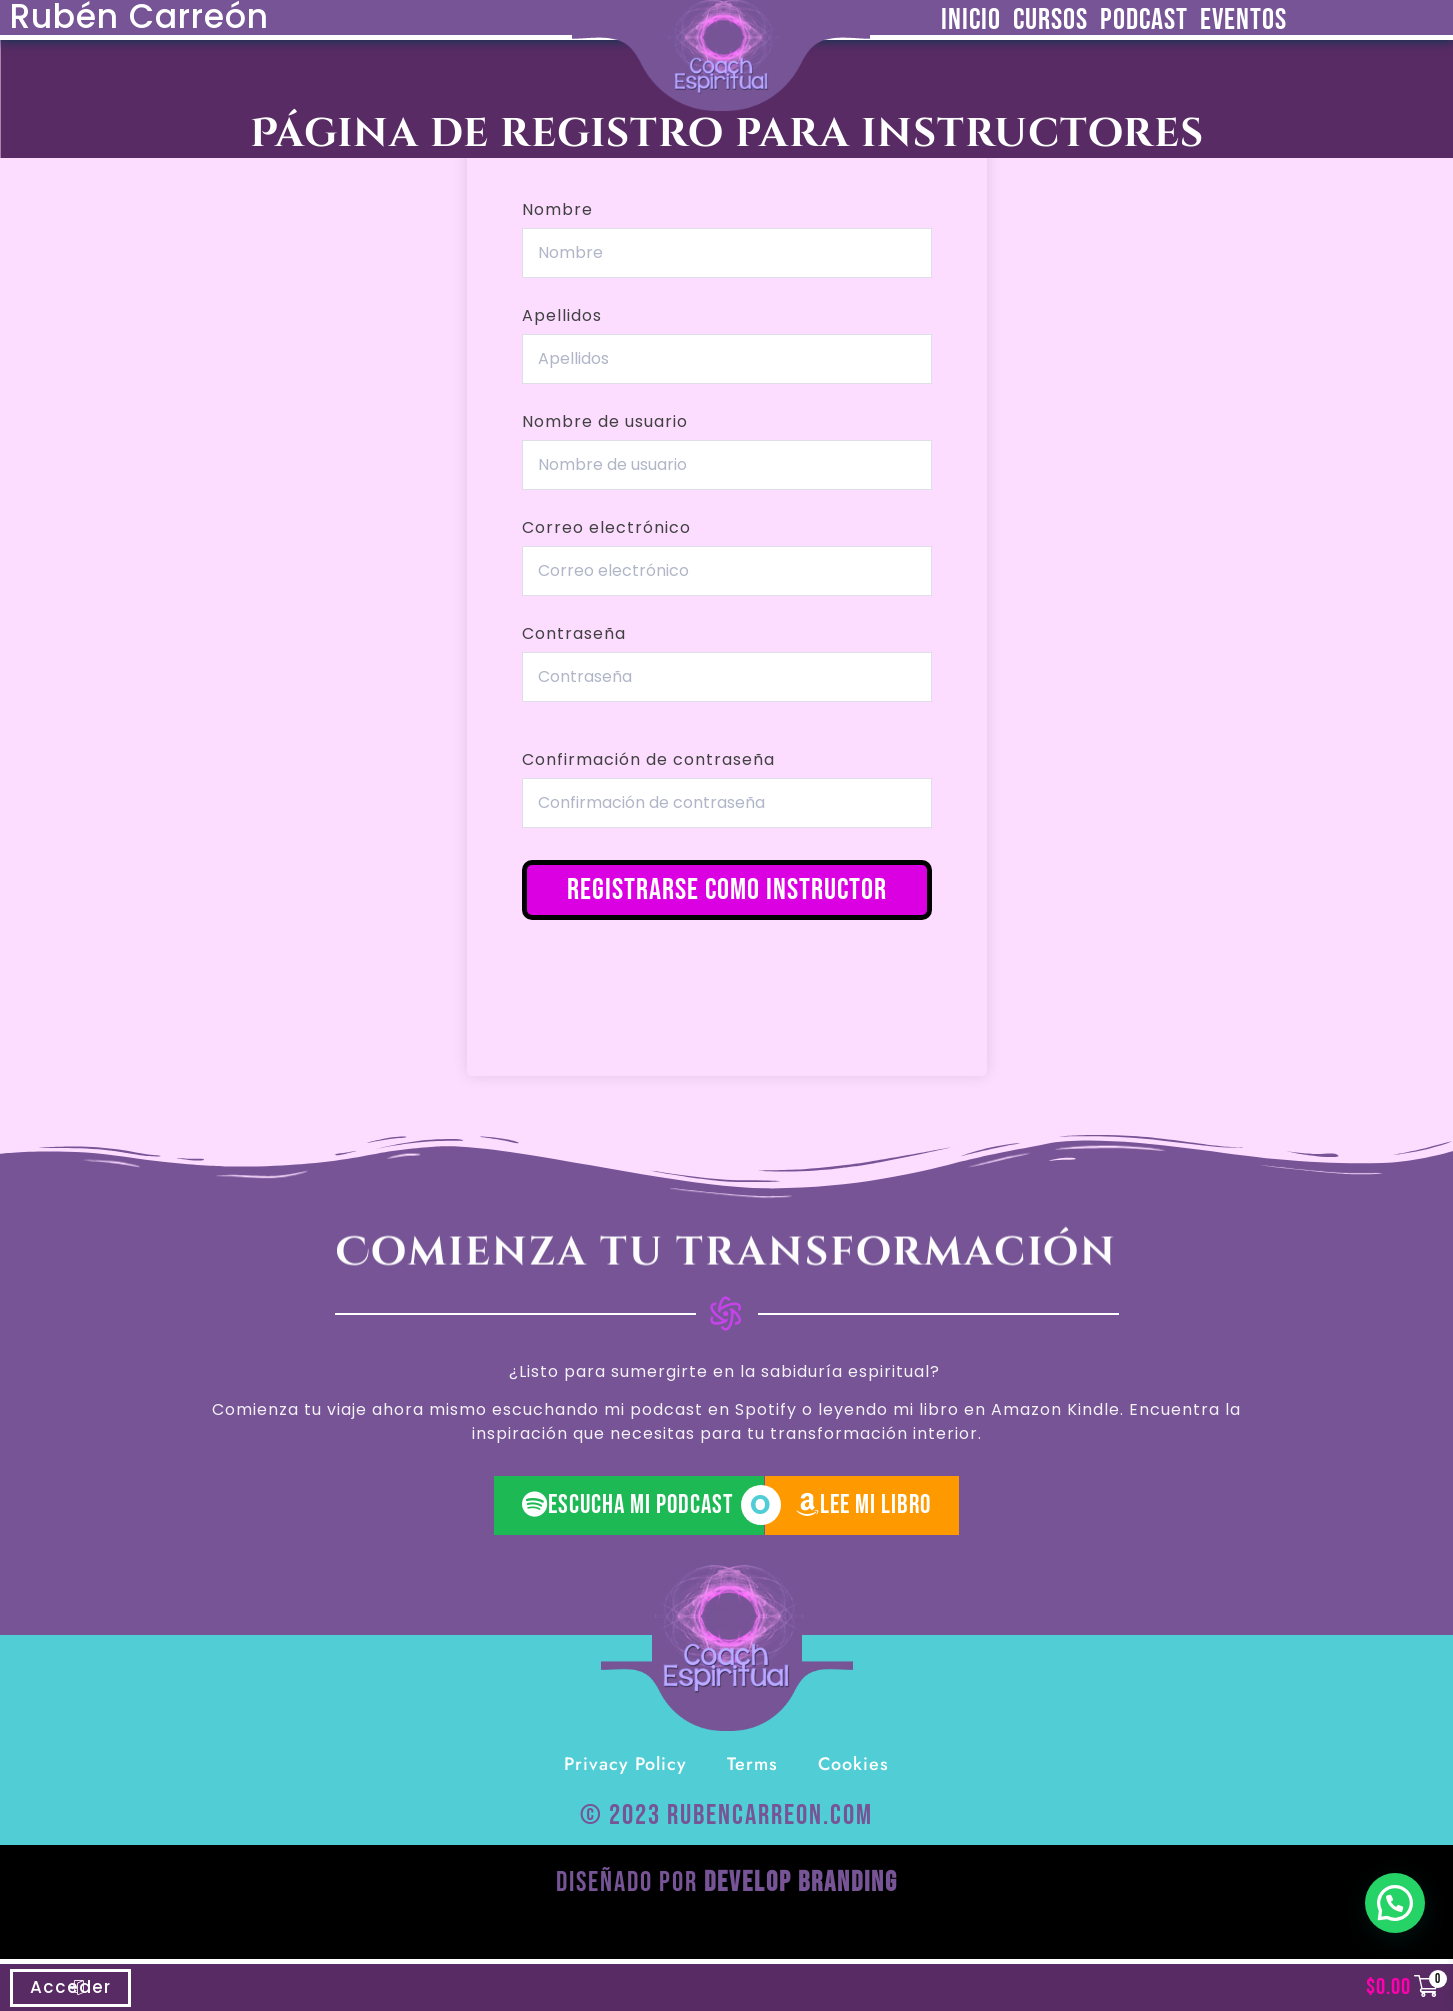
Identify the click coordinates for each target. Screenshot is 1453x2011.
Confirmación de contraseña (648, 760)
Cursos (1050, 20)
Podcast (1144, 20)
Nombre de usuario (605, 422)
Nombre (557, 210)
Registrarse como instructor (727, 890)
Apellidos (562, 316)
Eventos (1243, 20)
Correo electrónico (606, 528)
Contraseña (574, 634)
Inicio (971, 20)
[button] (1395, 1903)
